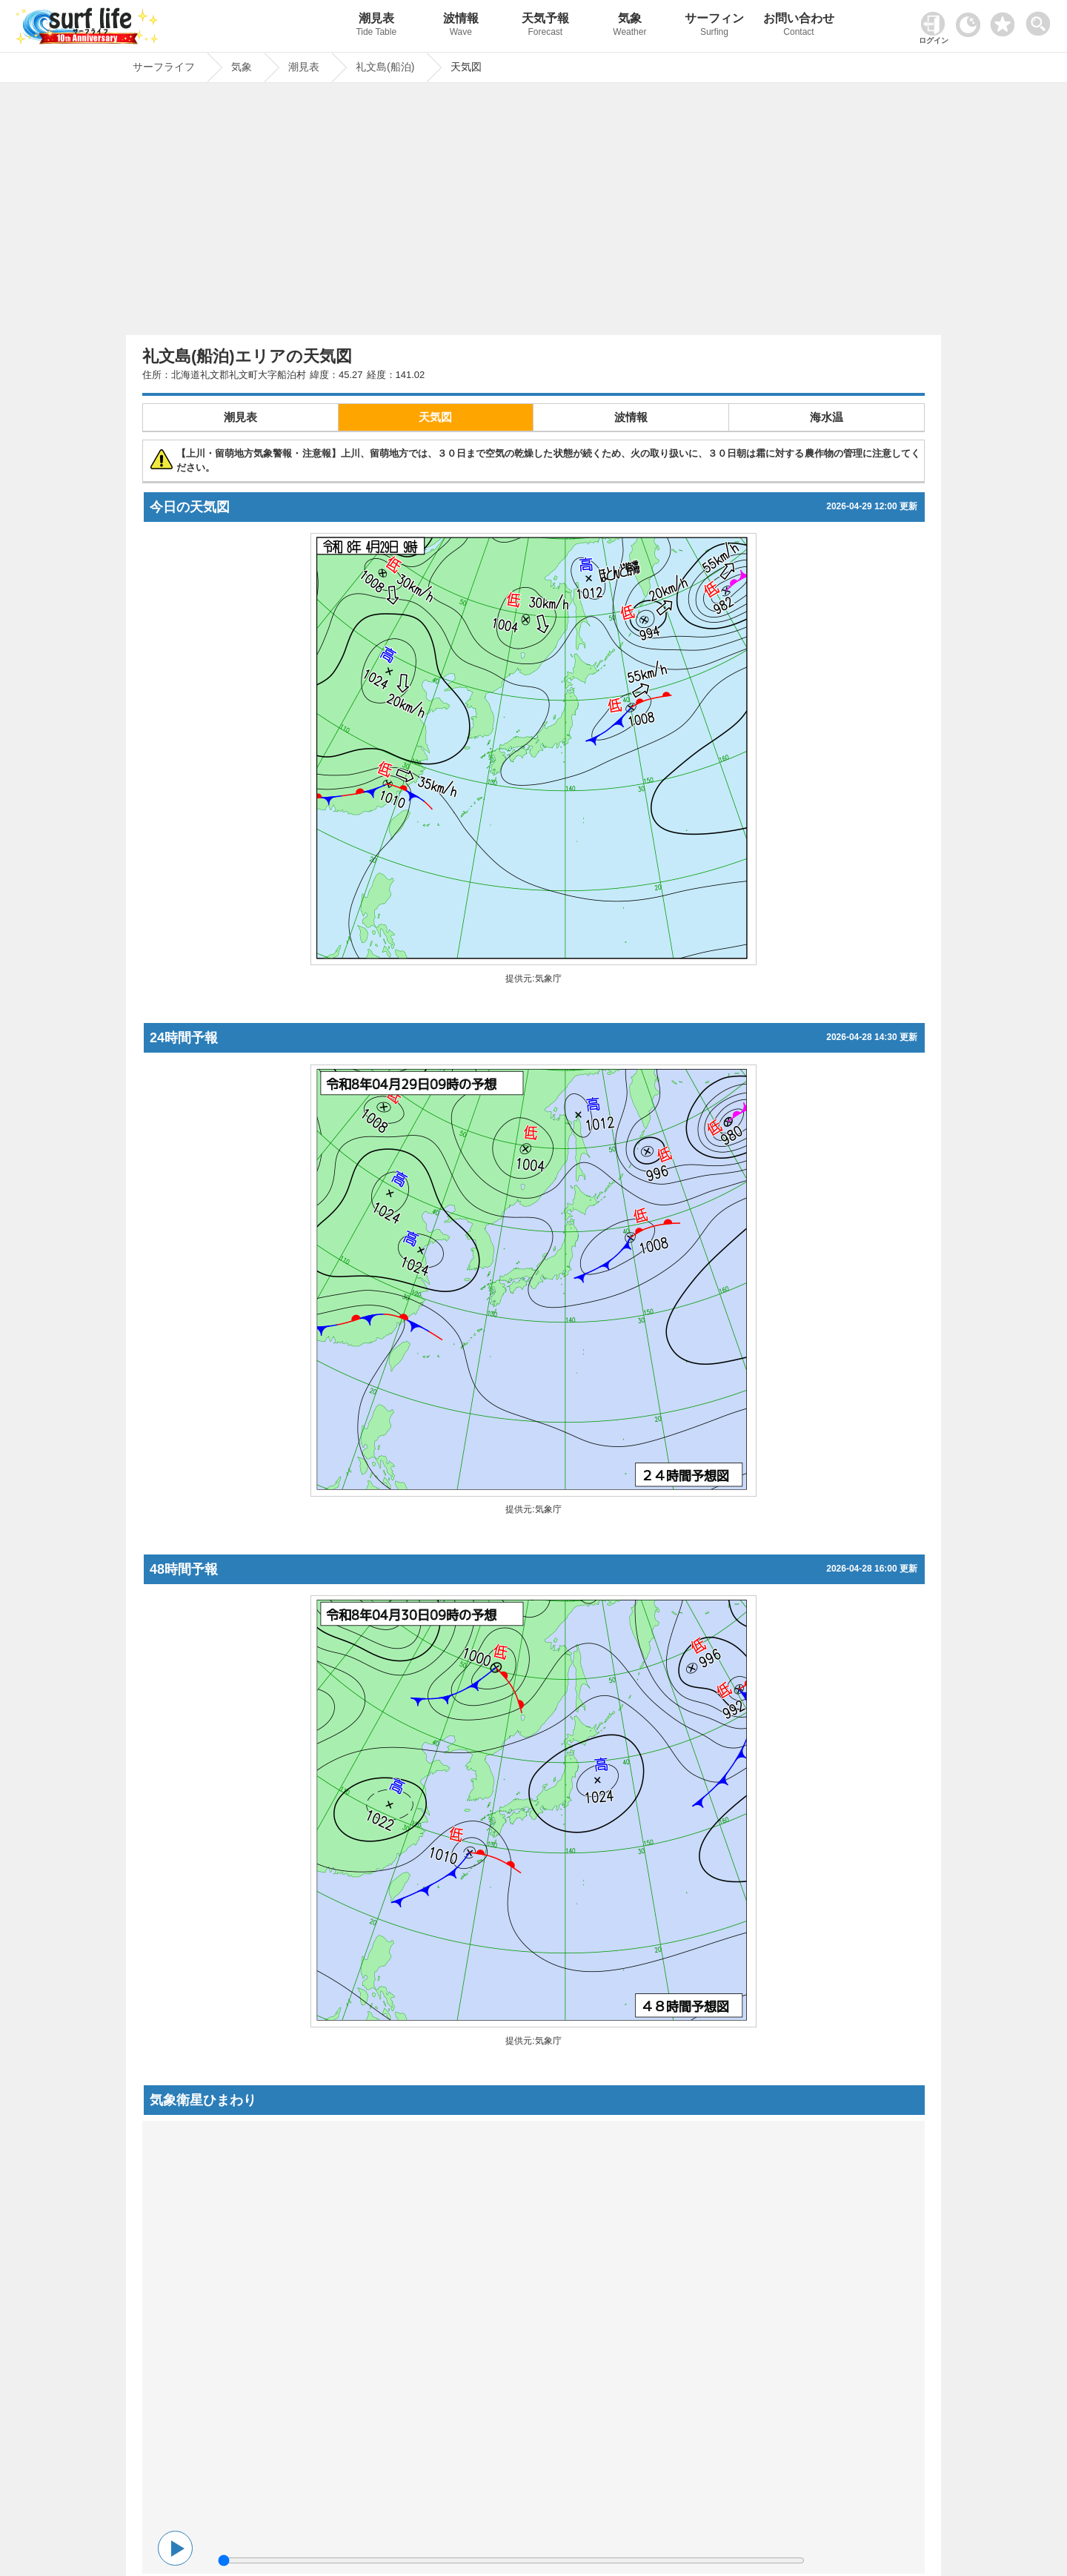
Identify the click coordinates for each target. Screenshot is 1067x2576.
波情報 (461, 26)
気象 (630, 26)
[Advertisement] (533, 213)
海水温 (826, 417)
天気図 (435, 417)
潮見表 (376, 26)
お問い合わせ (799, 26)
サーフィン (714, 26)
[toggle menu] (1041, 19)
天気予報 (545, 26)
